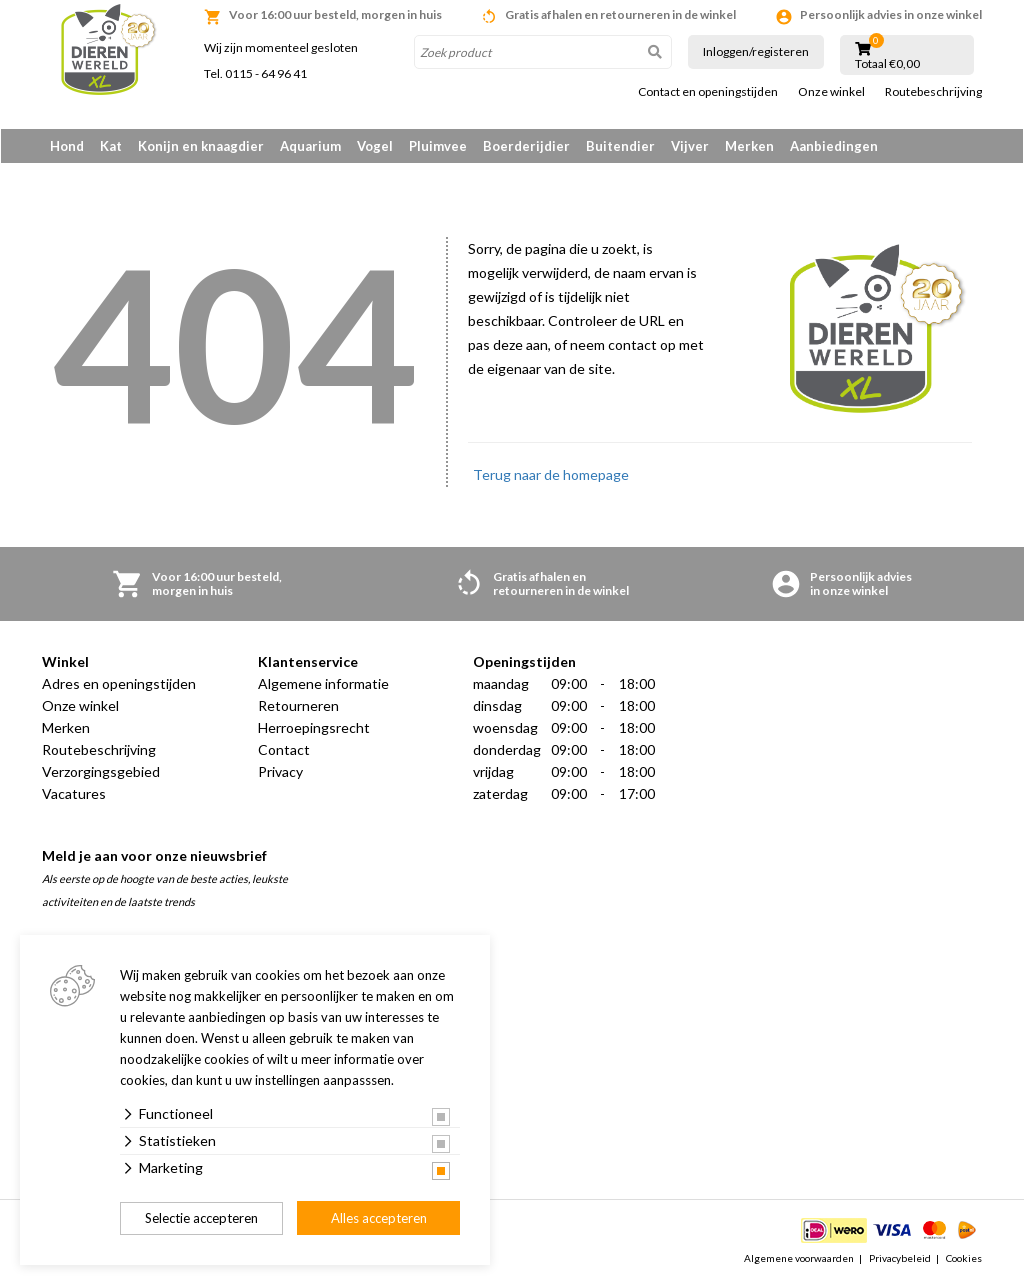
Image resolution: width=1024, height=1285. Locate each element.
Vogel (375, 146)
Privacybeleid (900, 1259)
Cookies (964, 1259)
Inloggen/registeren (756, 51)
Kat (111, 146)
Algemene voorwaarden (799, 1259)
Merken (749, 146)
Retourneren (298, 707)
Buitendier (620, 146)
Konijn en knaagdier (201, 146)
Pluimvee (438, 146)
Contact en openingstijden (708, 92)
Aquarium (310, 146)
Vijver (690, 146)
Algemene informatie (323, 685)
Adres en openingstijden (119, 685)
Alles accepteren (379, 1218)
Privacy (280, 773)
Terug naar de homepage (551, 476)
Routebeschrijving (933, 92)
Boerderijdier (526, 146)
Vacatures (74, 795)
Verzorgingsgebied (101, 773)
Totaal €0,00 (887, 64)
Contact (284, 751)
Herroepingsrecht (314, 729)
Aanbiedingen (834, 146)
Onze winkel (831, 92)
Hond (67, 146)
